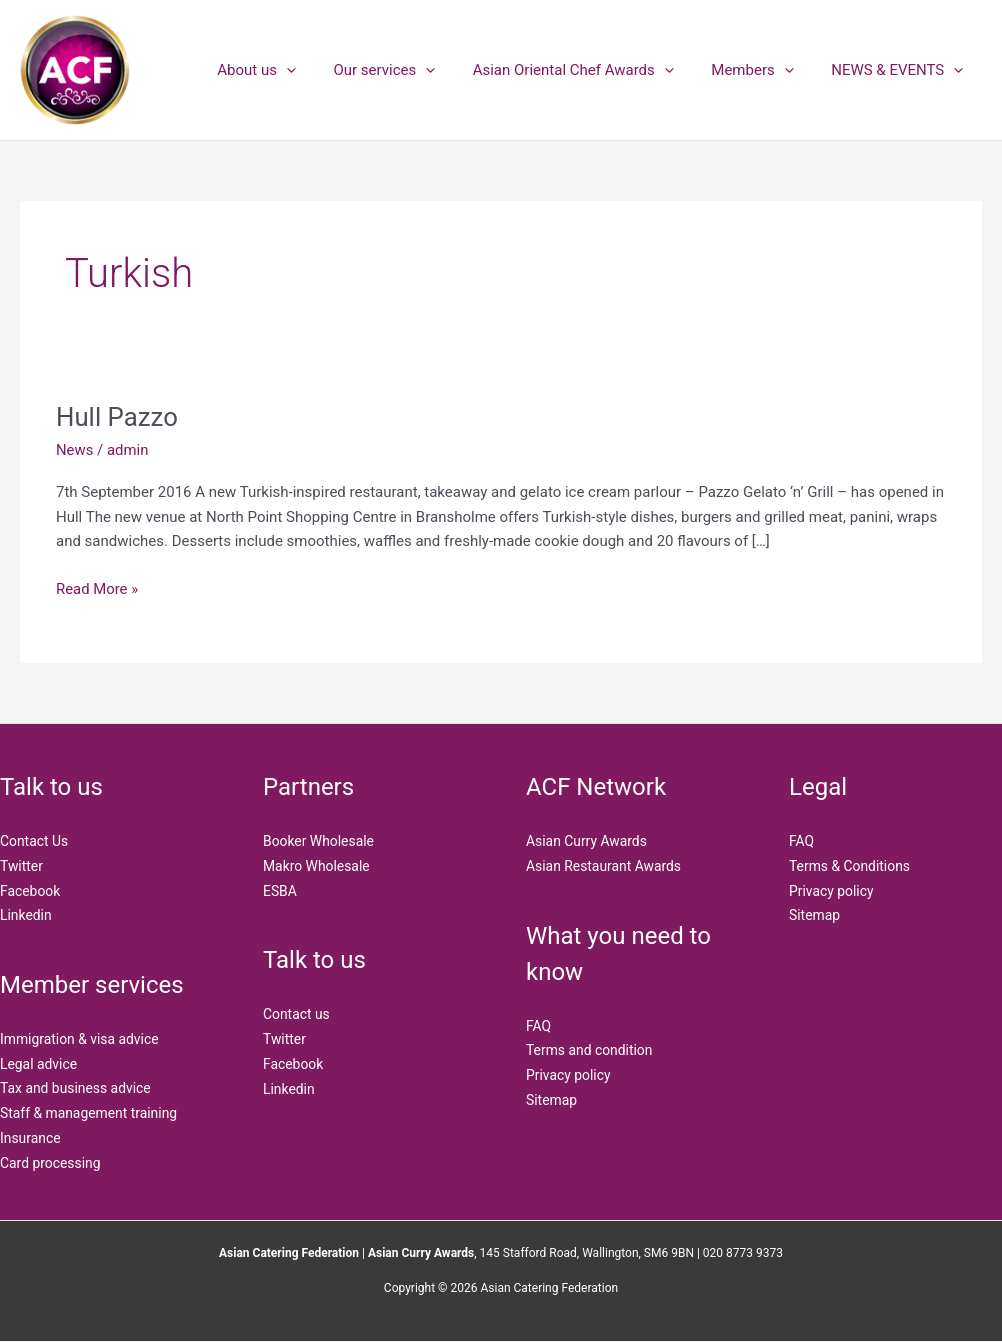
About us (290, 70)
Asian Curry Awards (587, 841)
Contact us (296, 1015)
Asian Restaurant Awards (604, 866)
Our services (411, 70)
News (75, 450)
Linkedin (26, 916)
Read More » (97, 587)
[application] (320, 70)
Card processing (50, 1163)
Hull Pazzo (117, 417)
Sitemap (551, 1100)
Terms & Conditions (850, 866)
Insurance (30, 1139)
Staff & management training (89, 1114)
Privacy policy (568, 1076)
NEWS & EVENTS (901, 70)
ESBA (280, 891)
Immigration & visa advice (80, 1040)
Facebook (30, 891)
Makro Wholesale (317, 866)
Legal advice (39, 1064)
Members (764, 70)
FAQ (538, 1026)
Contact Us (34, 841)
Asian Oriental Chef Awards (591, 70)
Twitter (21, 866)
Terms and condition (590, 1051)
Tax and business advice (76, 1089)
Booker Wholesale (319, 841)
